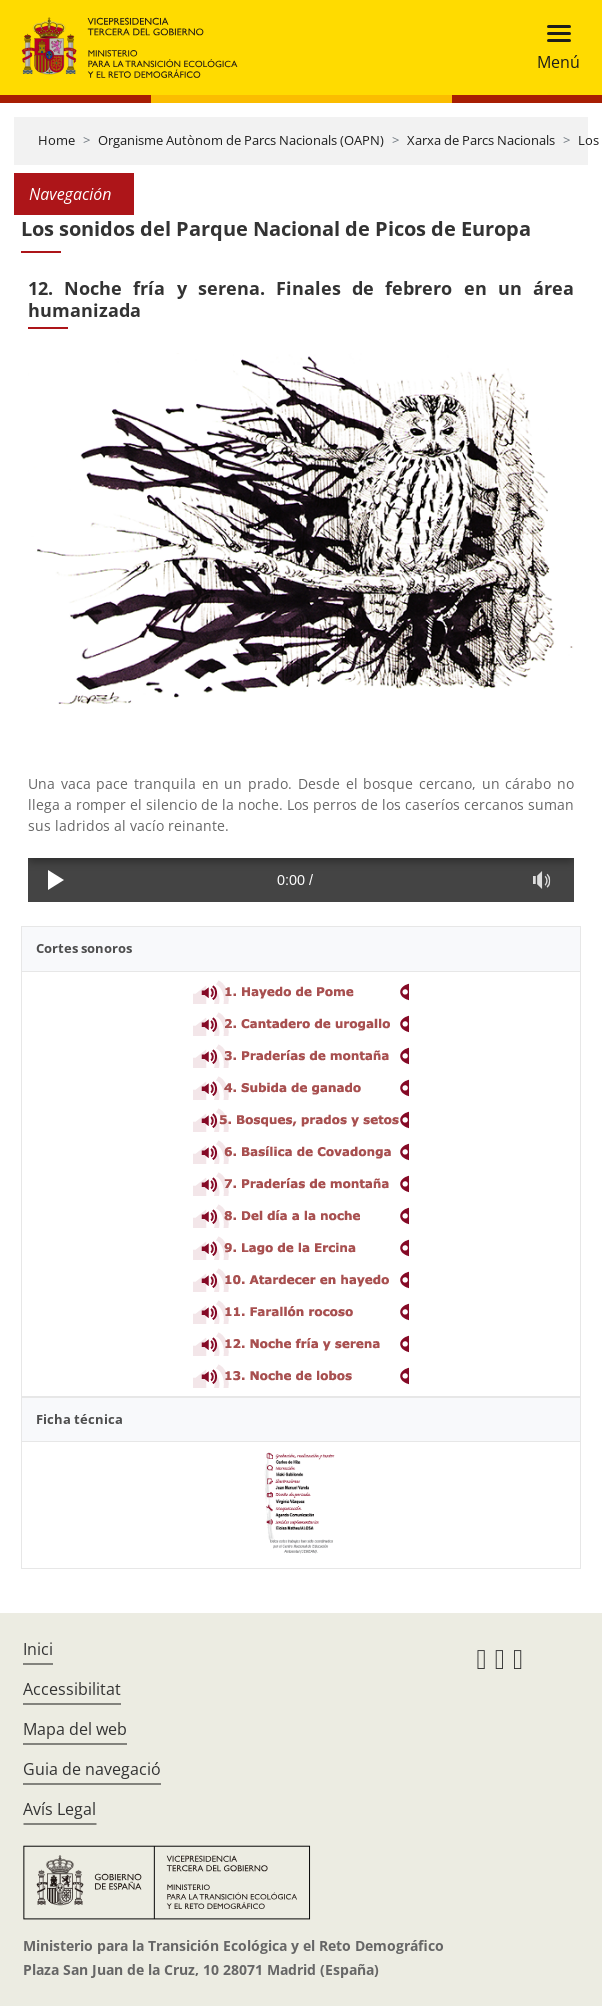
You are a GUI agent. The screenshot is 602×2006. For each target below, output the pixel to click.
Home (56, 140)
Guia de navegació (92, 1769)
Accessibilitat (72, 1689)
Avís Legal (59, 1809)
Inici (38, 1649)
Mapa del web (75, 1729)
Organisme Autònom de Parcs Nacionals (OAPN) (241, 140)
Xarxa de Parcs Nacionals (481, 140)
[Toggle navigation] (552, 47)
